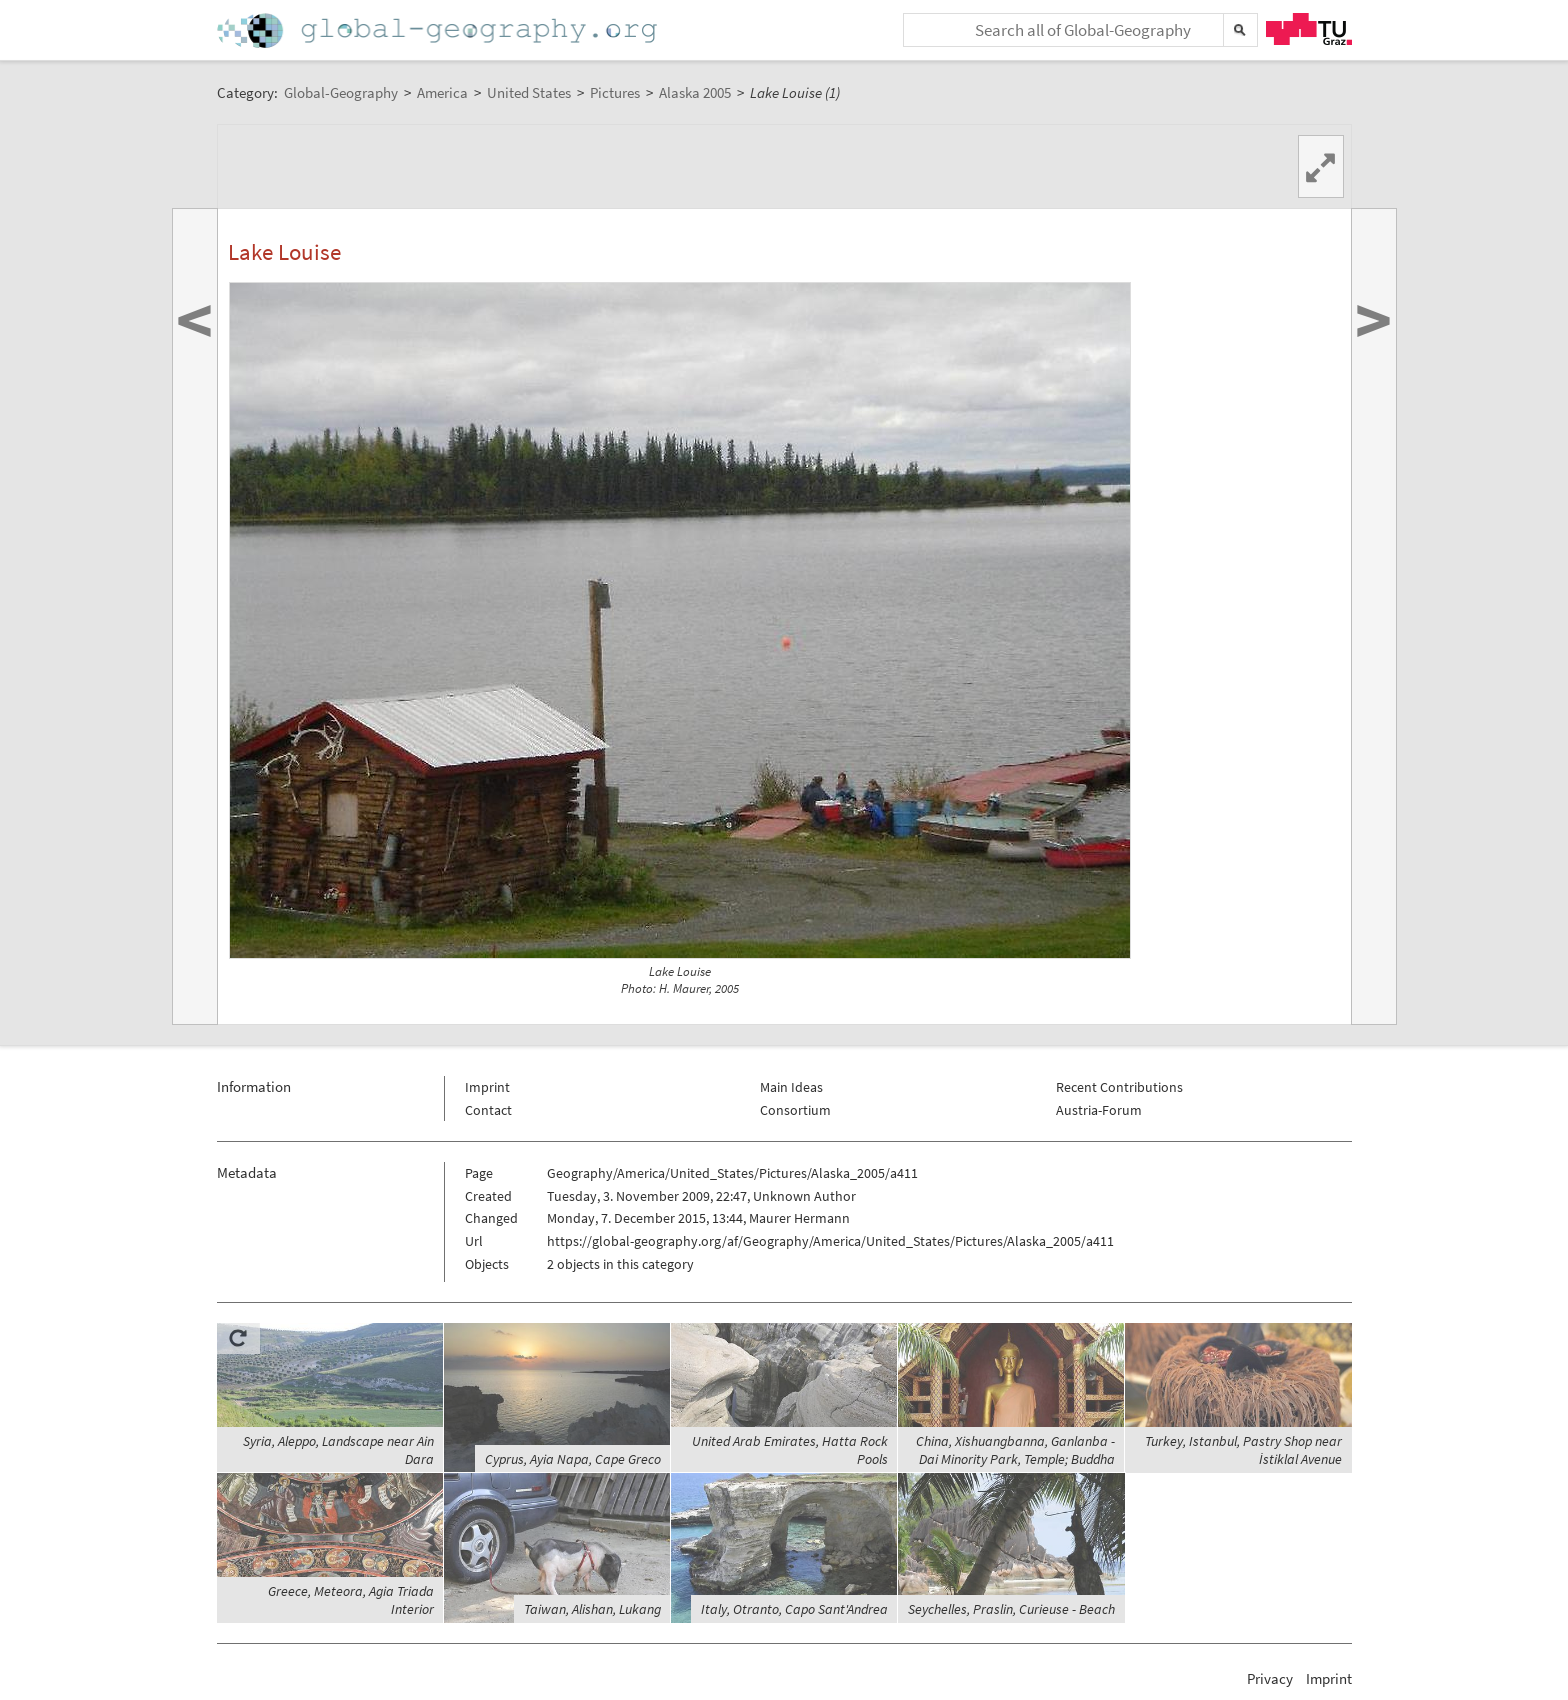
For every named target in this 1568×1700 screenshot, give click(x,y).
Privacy (1270, 1678)
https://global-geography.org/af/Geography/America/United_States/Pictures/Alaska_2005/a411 (830, 1241)
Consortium (795, 1110)
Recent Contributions (1119, 1087)
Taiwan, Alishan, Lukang (592, 1609)
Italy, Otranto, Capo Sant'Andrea (794, 1609)
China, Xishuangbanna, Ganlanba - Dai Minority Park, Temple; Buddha (1015, 1450)
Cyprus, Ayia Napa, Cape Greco (573, 1459)
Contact (488, 1110)
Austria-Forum (1099, 1110)
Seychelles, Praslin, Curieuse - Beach (1011, 1609)
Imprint (487, 1087)
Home (439, 30)
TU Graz (1309, 29)
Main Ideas (791, 1087)
